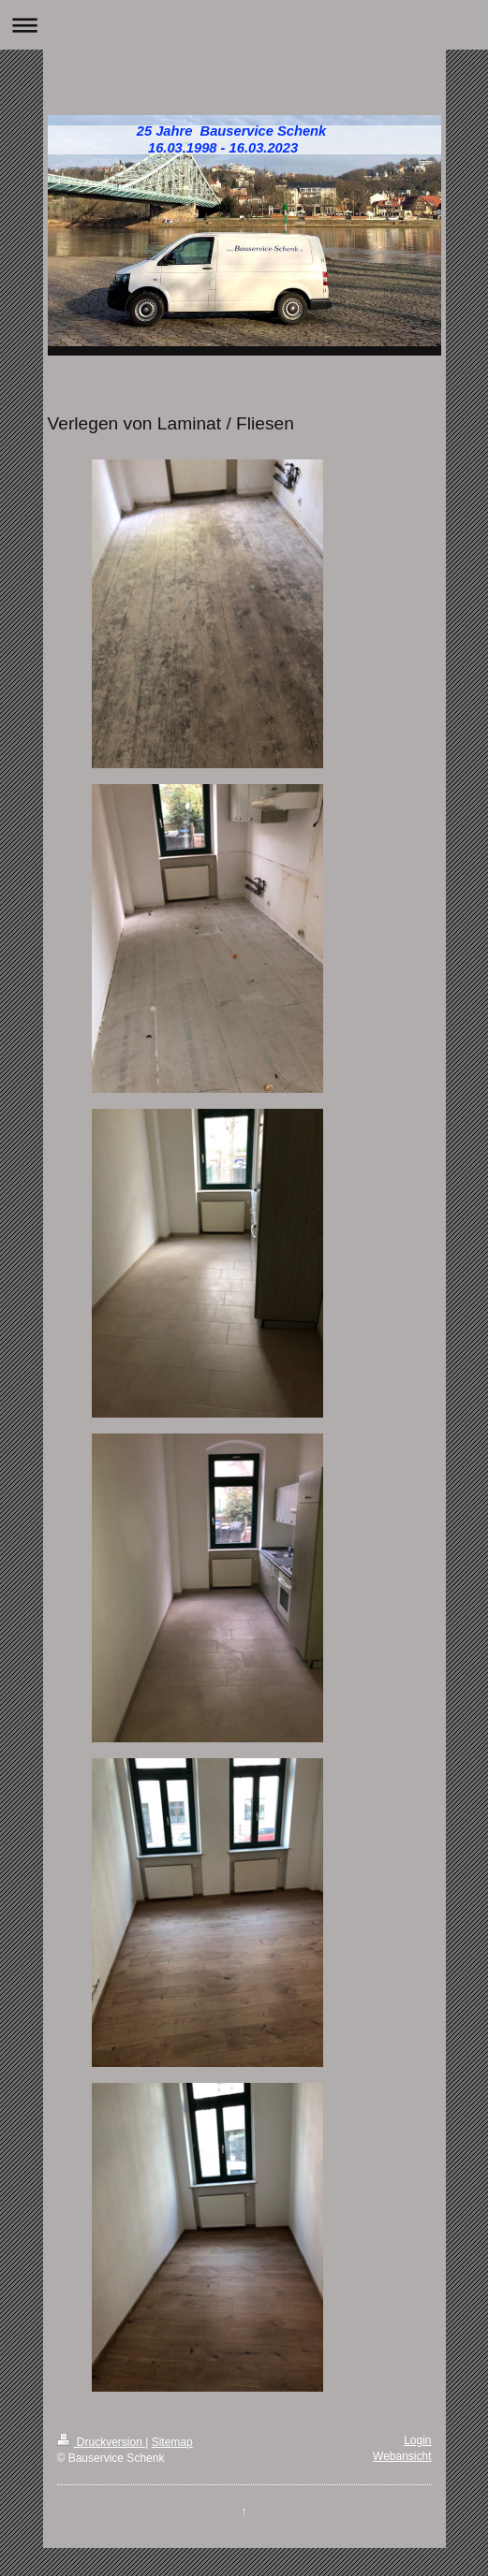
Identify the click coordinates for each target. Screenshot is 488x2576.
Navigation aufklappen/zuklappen (244, 25)
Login (417, 2440)
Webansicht (402, 2456)
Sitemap (172, 2442)
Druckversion (101, 2442)
